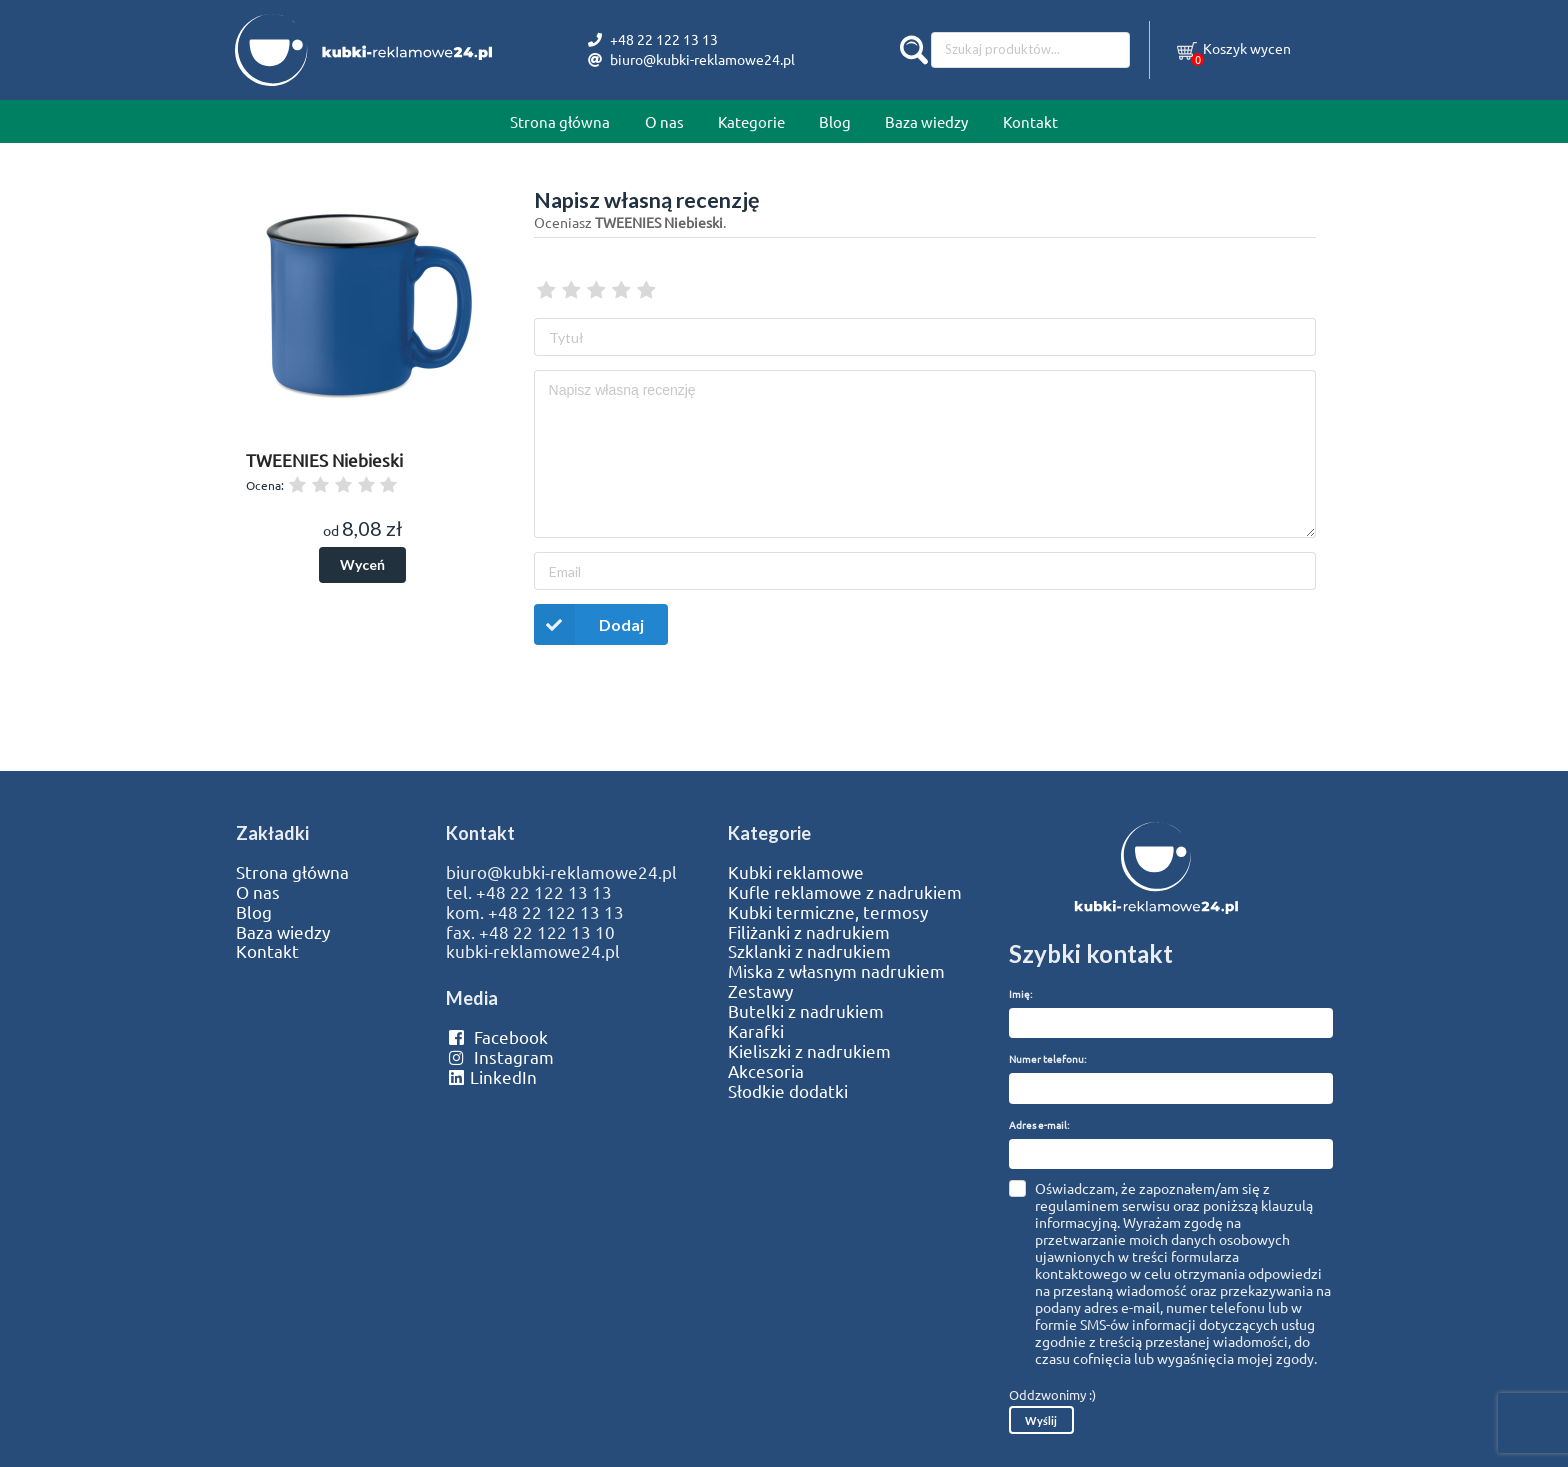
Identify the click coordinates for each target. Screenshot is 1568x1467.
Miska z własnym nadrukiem (836, 971)
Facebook (496, 1037)
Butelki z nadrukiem (806, 1011)
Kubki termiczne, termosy (828, 912)
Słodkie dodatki (788, 1091)
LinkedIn (491, 1077)
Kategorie (751, 121)
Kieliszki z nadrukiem (809, 1051)
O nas (664, 121)
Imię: (1020, 993)
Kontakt (1030, 121)
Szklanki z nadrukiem (809, 951)
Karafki (756, 1031)
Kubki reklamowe (796, 872)
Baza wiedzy (926, 121)
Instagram (499, 1057)
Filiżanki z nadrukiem (809, 932)
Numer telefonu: (1047, 1058)
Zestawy (760, 991)
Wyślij (1041, 1420)
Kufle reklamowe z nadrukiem (845, 892)
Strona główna (560, 121)
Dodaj (589, 624)
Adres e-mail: (1039, 1124)
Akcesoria (766, 1071)
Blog (835, 121)
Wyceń (362, 564)
